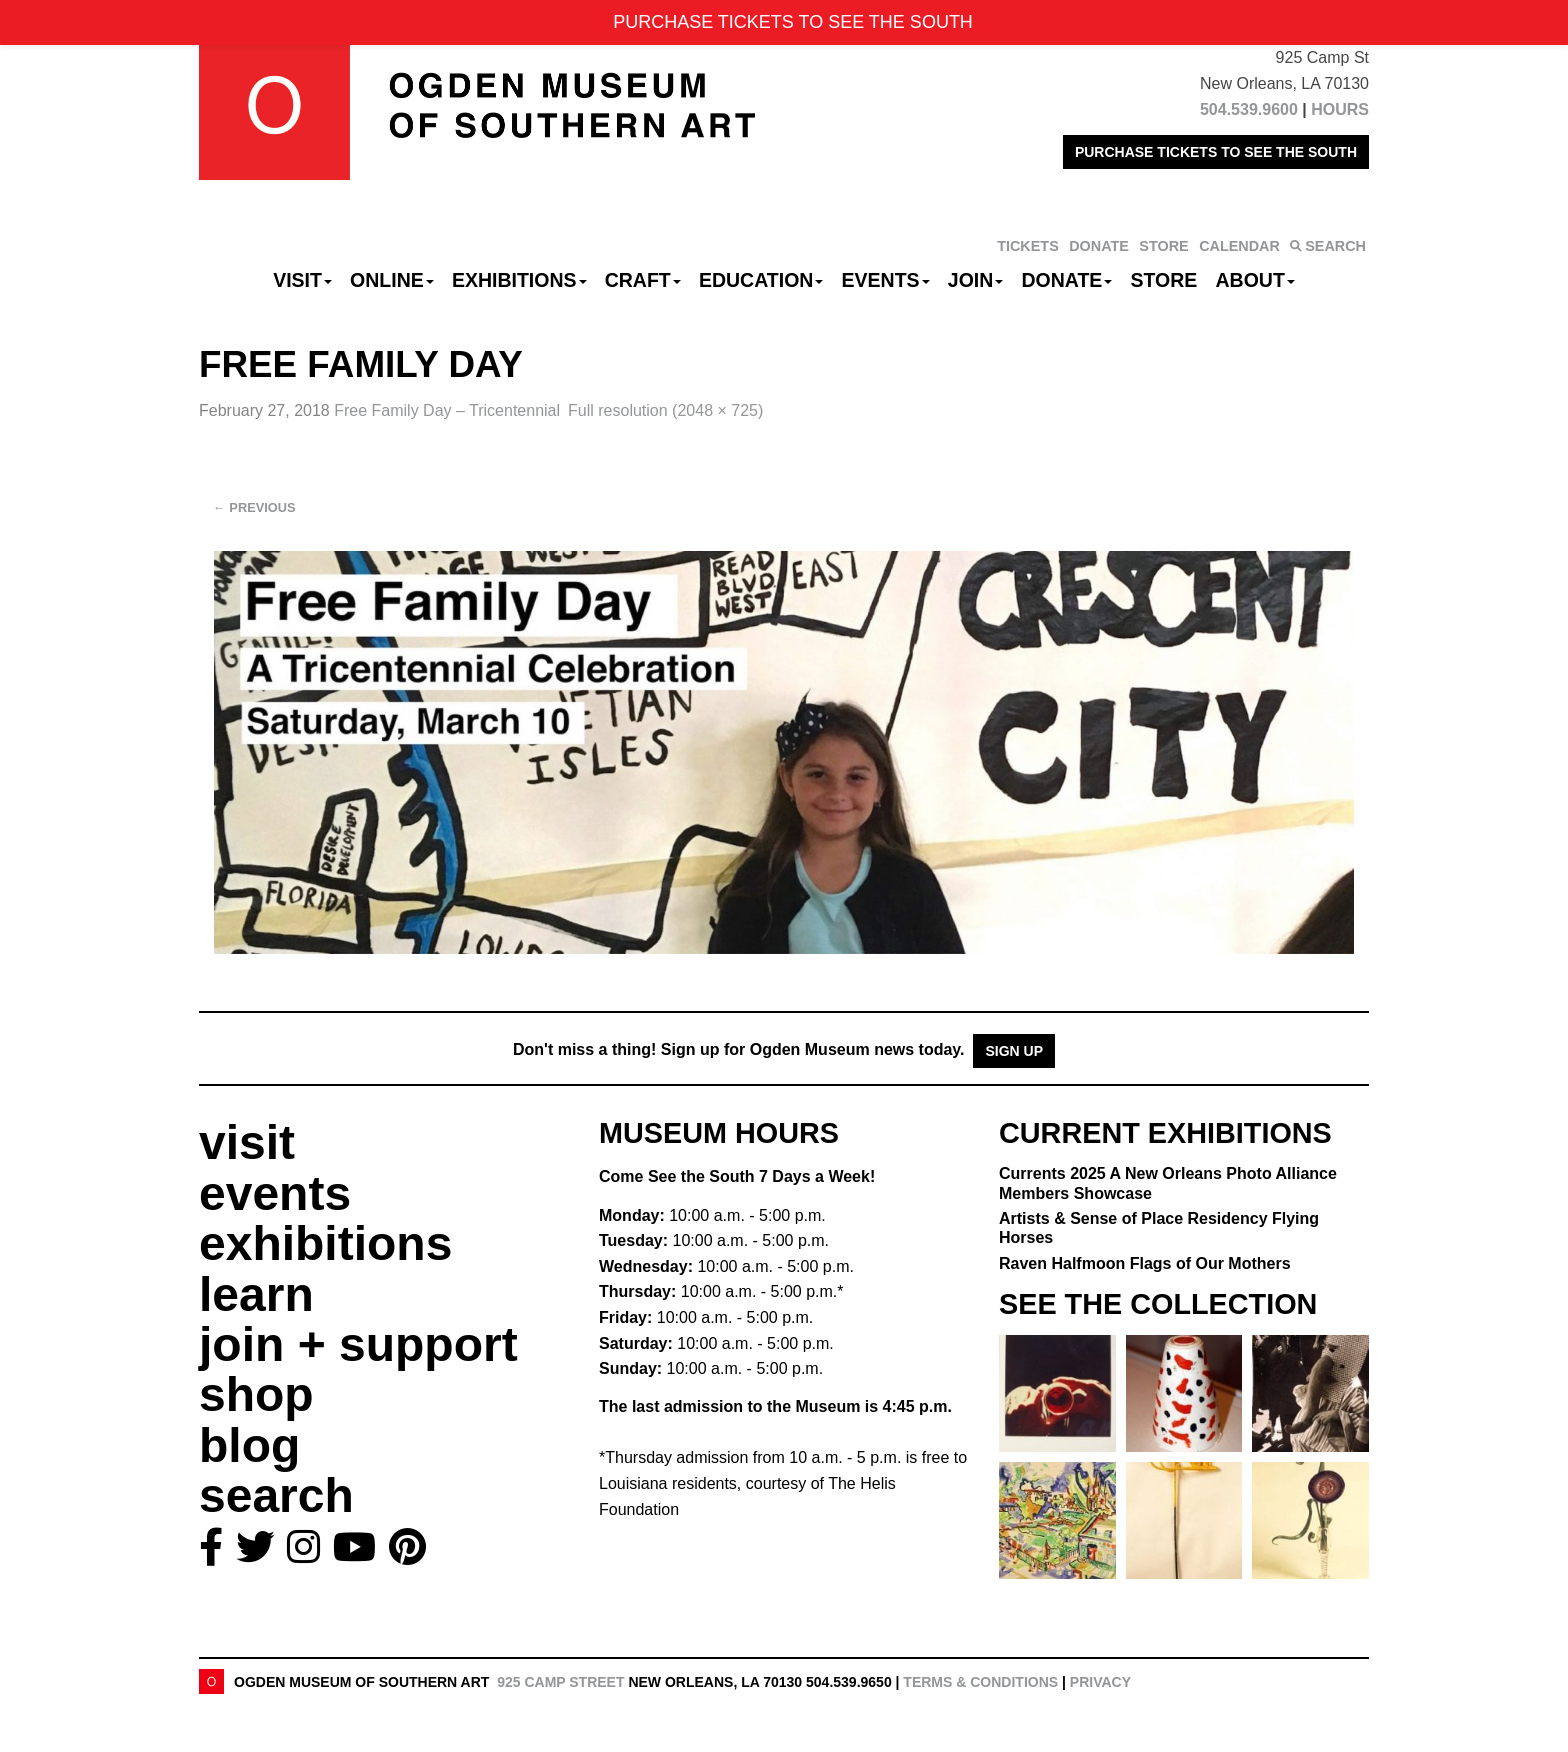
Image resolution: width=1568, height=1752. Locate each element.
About (1255, 280)
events (275, 1193)
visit (247, 1142)
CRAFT (643, 280)
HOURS (1340, 109)
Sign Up (1014, 1051)
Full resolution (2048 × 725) (665, 410)
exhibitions (325, 1243)
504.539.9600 (1249, 109)
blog (249, 1445)
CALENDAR (1239, 246)
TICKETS (1028, 246)
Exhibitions (519, 280)
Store (1164, 280)
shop (256, 1394)
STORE (1163, 246)
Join (976, 280)
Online (392, 280)
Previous (254, 507)
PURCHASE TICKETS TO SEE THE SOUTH (1216, 152)
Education (761, 280)
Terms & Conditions (980, 1682)
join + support (358, 1344)
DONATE (1099, 246)
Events (886, 280)
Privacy (1100, 1682)
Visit (302, 280)
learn (256, 1294)
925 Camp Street (560, 1682)
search (276, 1495)
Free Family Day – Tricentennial (447, 410)
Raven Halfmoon (1145, 1263)
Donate (1066, 280)
